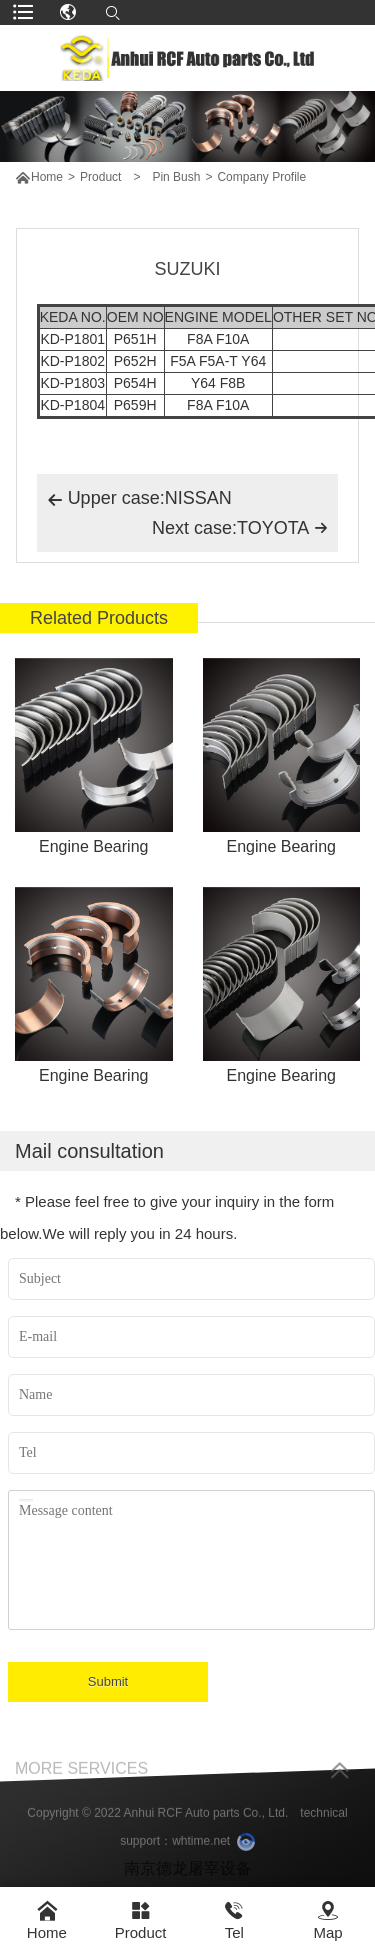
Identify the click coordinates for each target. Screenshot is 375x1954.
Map (328, 1920)
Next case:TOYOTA (240, 528)
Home (47, 177)
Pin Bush (176, 177)
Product (100, 177)
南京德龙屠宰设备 (188, 1879)
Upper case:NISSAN (139, 500)
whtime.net (201, 1852)
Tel (235, 1920)
